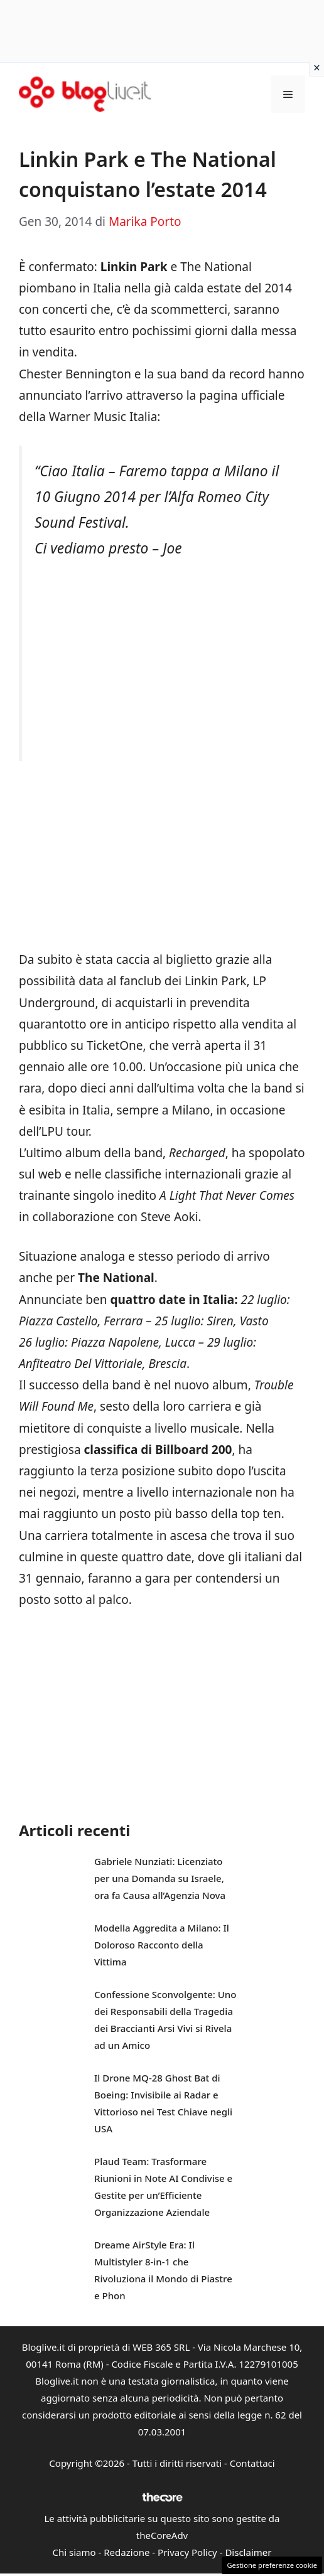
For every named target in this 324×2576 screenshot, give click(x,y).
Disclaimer (248, 2552)
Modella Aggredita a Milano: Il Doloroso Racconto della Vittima (161, 1944)
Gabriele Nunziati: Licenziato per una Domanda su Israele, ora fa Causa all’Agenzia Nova (159, 1878)
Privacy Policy (187, 2552)
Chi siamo (74, 2552)
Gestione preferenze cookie (272, 2565)
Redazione (126, 2552)
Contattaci (252, 2463)
